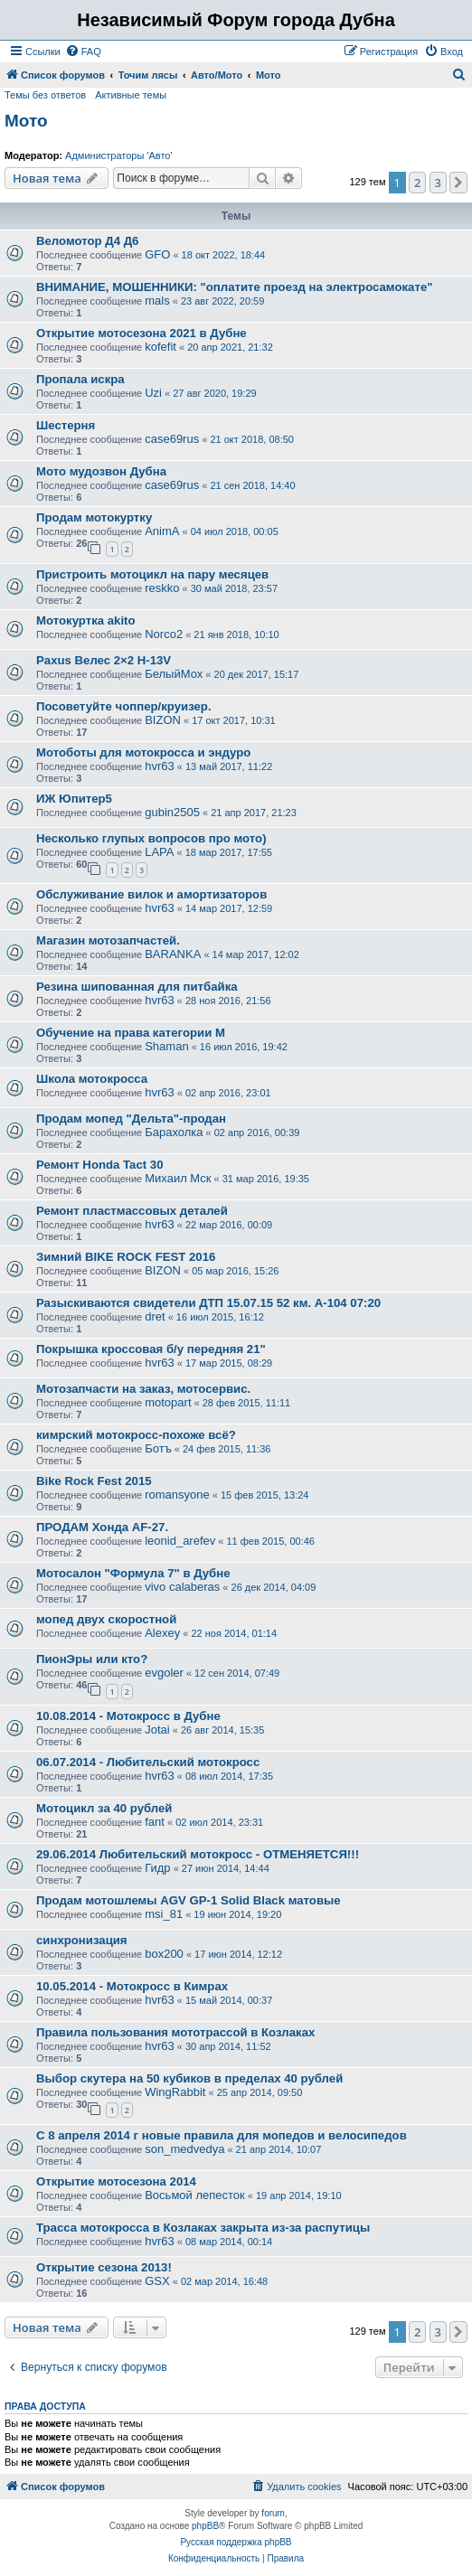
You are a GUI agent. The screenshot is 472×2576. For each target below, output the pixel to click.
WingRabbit (175, 2092)
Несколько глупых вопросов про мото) (151, 838)
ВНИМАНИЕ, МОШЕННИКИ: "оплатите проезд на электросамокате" (234, 287)
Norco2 (164, 634)
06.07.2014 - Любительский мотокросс (148, 1762)
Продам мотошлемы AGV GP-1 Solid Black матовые (188, 1900)
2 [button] (417, 182)
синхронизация (81, 1940)
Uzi (153, 393)
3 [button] (438, 182)
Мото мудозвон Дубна (101, 471)
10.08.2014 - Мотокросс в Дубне (128, 1716)
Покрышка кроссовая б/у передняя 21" (151, 1349)
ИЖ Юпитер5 (74, 798)
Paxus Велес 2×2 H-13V (103, 660)
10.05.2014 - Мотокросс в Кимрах (132, 1986)
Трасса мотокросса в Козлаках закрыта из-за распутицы (203, 2227)
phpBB (205, 2526)
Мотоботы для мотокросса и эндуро (143, 752)
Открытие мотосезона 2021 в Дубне (141, 333)
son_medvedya (184, 2149)
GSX (157, 2281)
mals (157, 300)
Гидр (157, 1868)
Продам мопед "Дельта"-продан (131, 1118)
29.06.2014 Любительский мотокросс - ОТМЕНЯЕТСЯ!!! (197, 1854)
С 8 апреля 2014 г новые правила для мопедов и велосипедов (221, 2135)
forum (273, 2513)
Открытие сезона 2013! (104, 2267)
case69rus (172, 439)
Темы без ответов (45, 94)
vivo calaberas (182, 1587)
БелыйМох (174, 674)
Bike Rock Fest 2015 (94, 1481)
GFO (157, 254)
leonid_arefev (180, 1540)
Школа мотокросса (91, 1079)
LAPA (159, 852)
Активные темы (130, 94)
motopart (168, 1402)
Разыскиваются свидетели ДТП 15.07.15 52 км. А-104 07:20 (208, 1303)
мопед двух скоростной (106, 1619)
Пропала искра (80, 379)
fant (155, 1822)
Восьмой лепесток (195, 2195)
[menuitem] (83, 51)
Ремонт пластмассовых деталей (132, 1210)
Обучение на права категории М (130, 1032)
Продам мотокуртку (94, 517)
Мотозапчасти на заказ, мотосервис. (143, 1389)
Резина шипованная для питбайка (137, 986)
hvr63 (160, 766)
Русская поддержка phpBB (235, 2542)
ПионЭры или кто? (91, 1659)
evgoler (164, 1672)
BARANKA (173, 954)
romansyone (177, 1494)
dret (155, 1316)
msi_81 (164, 1914)
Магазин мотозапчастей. (108, 940)
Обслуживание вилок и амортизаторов (151, 894)
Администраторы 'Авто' (119, 155)
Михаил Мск (178, 1178)
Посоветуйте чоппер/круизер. (124, 706)
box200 (164, 1953)
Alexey (162, 1633)
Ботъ (158, 1448)
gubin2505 (172, 812)
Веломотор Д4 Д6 (87, 241)
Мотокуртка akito (86, 620)
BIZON (163, 720)
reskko (162, 588)
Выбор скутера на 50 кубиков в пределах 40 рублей (189, 2078)
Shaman (166, 1046)
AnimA (162, 531)
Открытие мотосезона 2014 (116, 2181)
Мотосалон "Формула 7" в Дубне (133, 1573)
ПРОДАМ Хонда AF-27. (102, 1527)
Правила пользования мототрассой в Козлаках (175, 2032)
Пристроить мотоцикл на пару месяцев (152, 574)
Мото (26, 120)
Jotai (157, 1729)
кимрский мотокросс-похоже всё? (136, 1435)
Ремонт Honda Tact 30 (100, 1164)
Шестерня (65, 425)
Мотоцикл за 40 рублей (104, 1808)
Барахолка (174, 1132)
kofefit (160, 346)
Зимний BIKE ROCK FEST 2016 (125, 1257)
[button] (458, 182)
